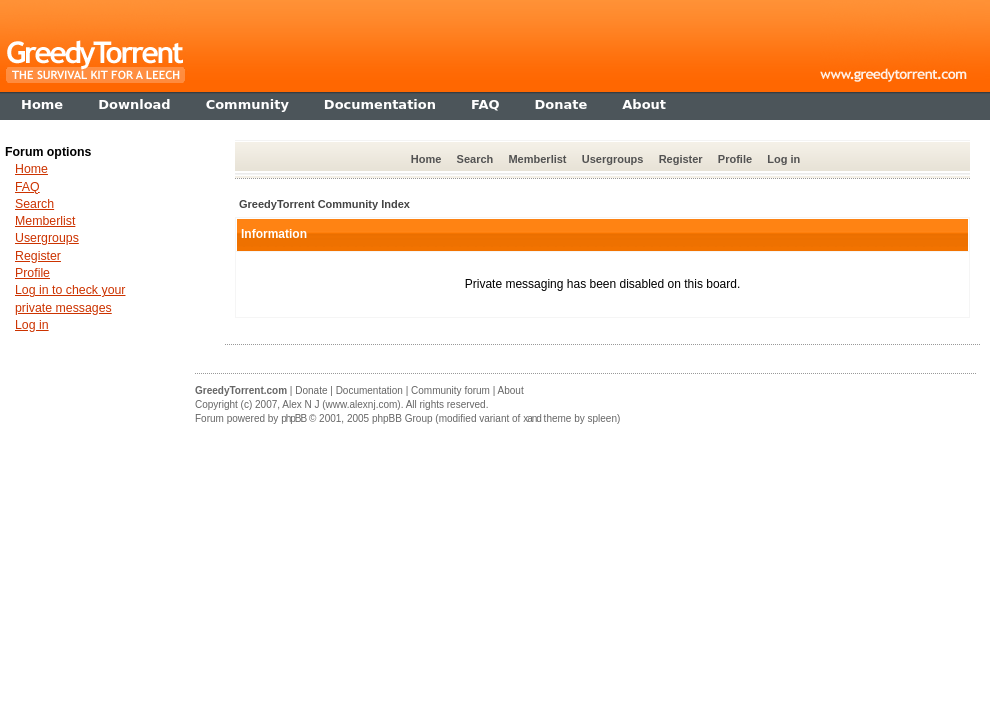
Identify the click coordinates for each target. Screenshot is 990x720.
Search (475, 159)
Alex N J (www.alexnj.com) (341, 404)
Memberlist (537, 159)
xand (532, 418)
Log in (783, 159)
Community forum (450, 390)
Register (681, 159)
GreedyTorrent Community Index (324, 204)
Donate (311, 390)
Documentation (369, 390)
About (511, 390)
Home (426, 159)
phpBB (293, 418)
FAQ (27, 187)
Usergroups (613, 159)
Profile (735, 159)
